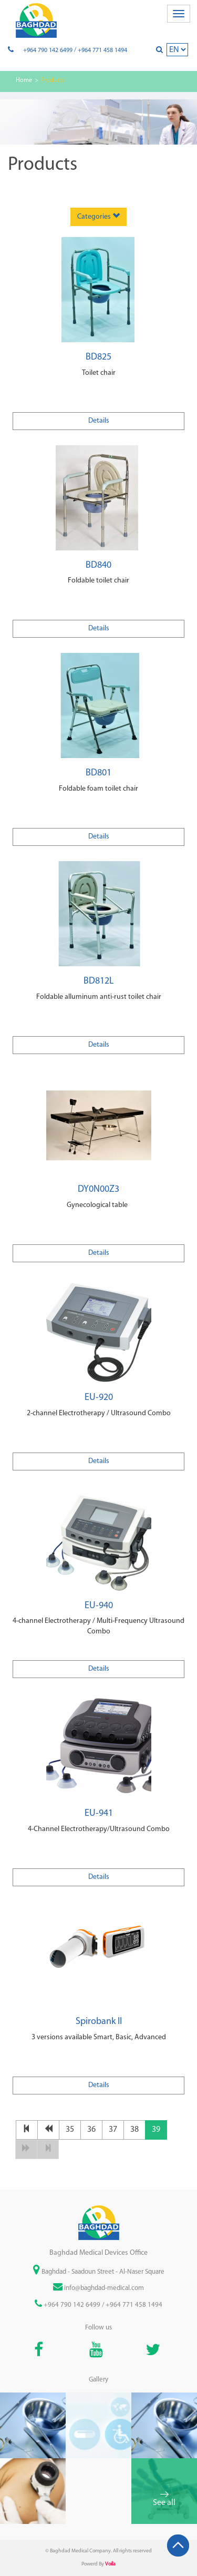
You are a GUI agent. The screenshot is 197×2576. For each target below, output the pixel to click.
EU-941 (99, 1813)
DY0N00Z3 (98, 1189)
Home (24, 80)
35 (70, 2129)
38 (134, 2129)
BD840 (98, 565)
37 (113, 2129)
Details (98, 421)
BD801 (98, 773)
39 (156, 2129)
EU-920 (99, 1398)
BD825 (98, 357)
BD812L (99, 981)
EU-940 (99, 1606)
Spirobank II (99, 2022)
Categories (98, 216)
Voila (110, 2564)
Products (53, 80)
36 (91, 2129)
